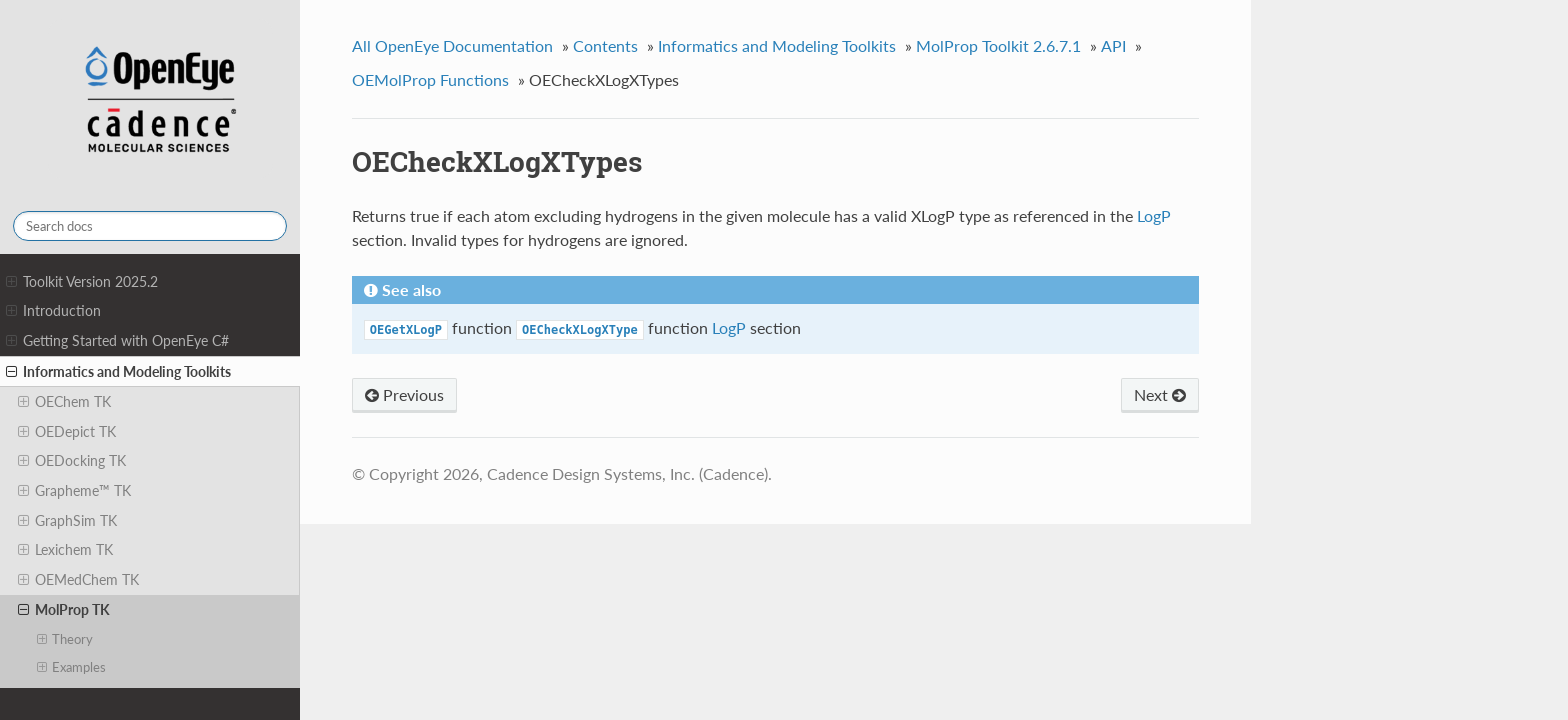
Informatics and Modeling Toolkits (118, 372)
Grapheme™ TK (74, 491)
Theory (65, 639)
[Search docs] (150, 226)
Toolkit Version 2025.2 (82, 282)
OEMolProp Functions (430, 79)
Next (1160, 394)
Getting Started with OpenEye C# (117, 341)
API (1113, 45)
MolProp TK (64, 610)
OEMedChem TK (78, 580)
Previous (404, 394)
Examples (72, 667)
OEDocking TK (72, 461)
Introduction (53, 311)
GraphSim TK (67, 521)
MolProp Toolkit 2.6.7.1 (998, 45)
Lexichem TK (65, 550)
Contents (605, 45)
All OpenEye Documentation (452, 45)
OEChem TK (64, 402)
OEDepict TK (67, 432)
